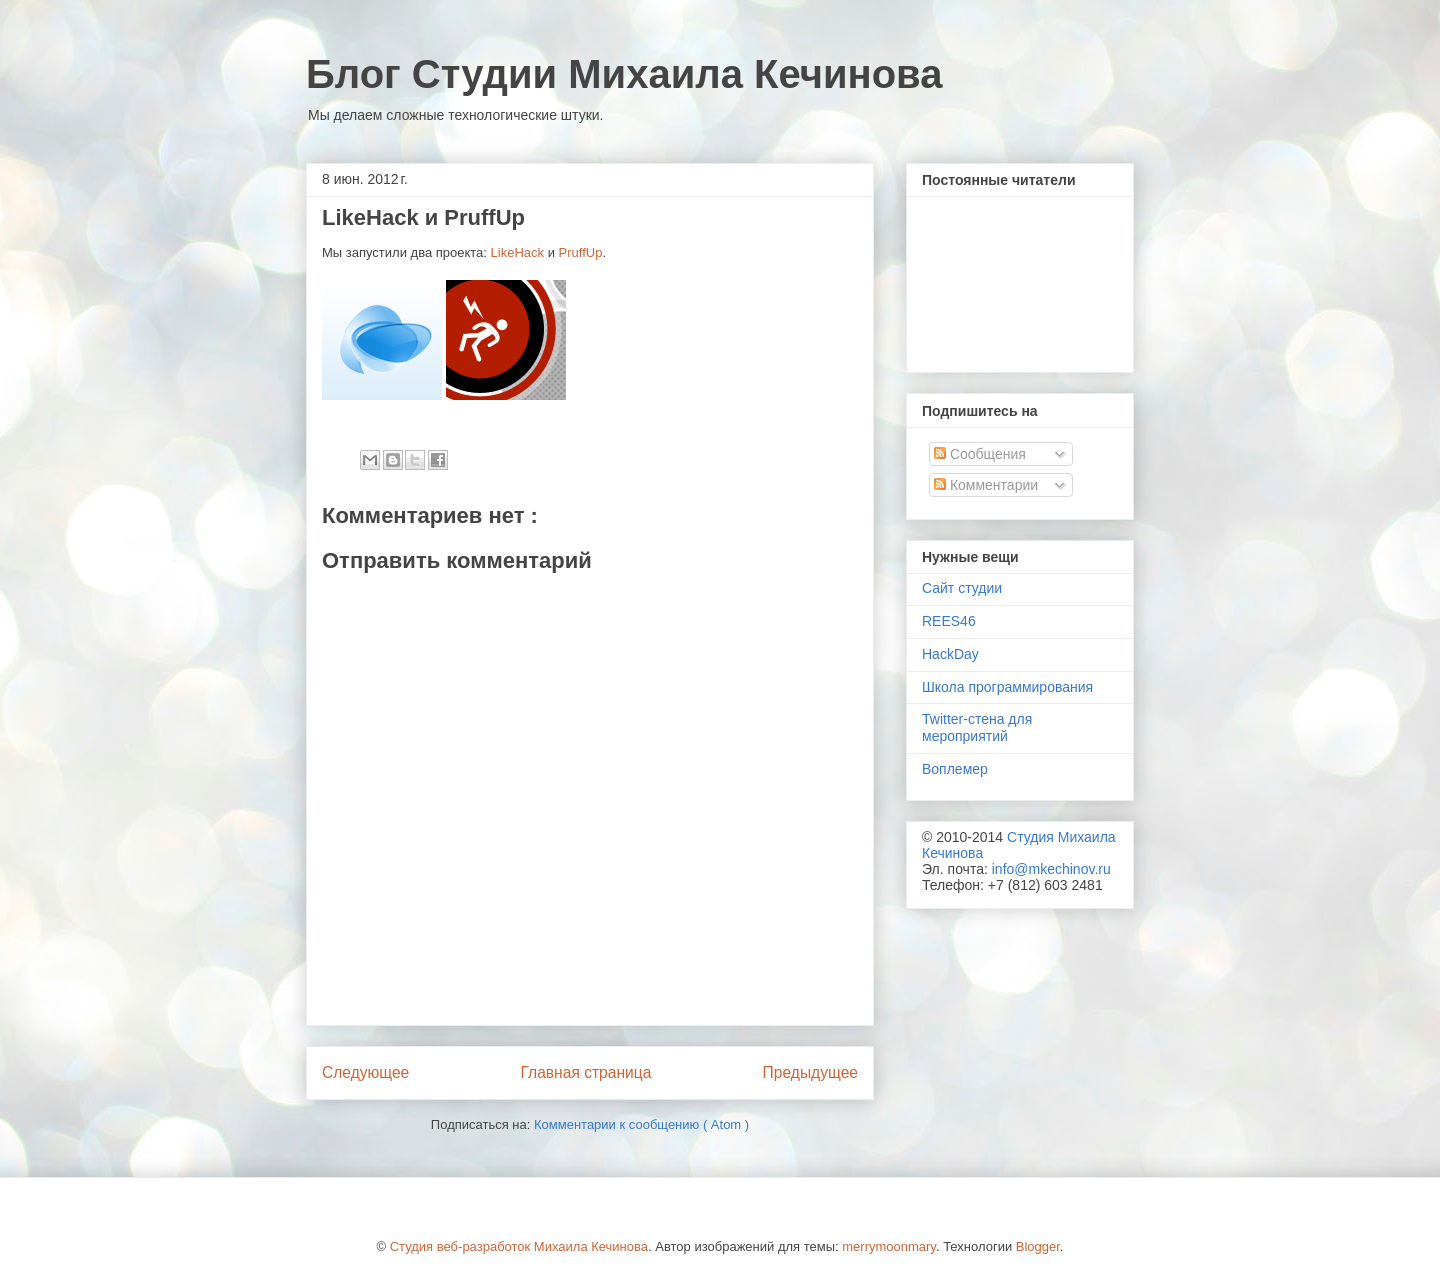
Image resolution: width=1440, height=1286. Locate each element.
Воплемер (955, 769)
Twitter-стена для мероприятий (977, 727)
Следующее (365, 1072)
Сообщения (980, 454)
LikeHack (517, 252)
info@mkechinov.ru (1051, 869)
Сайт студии (962, 588)
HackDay (950, 654)
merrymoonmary (889, 1246)
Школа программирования (1007, 687)
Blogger (1038, 1246)
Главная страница (585, 1072)
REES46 (949, 621)
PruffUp (581, 252)
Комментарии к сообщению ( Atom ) (641, 1124)
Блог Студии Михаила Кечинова (624, 74)
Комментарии (986, 485)
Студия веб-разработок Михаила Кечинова (519, 1246)
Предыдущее (810, 1072)
